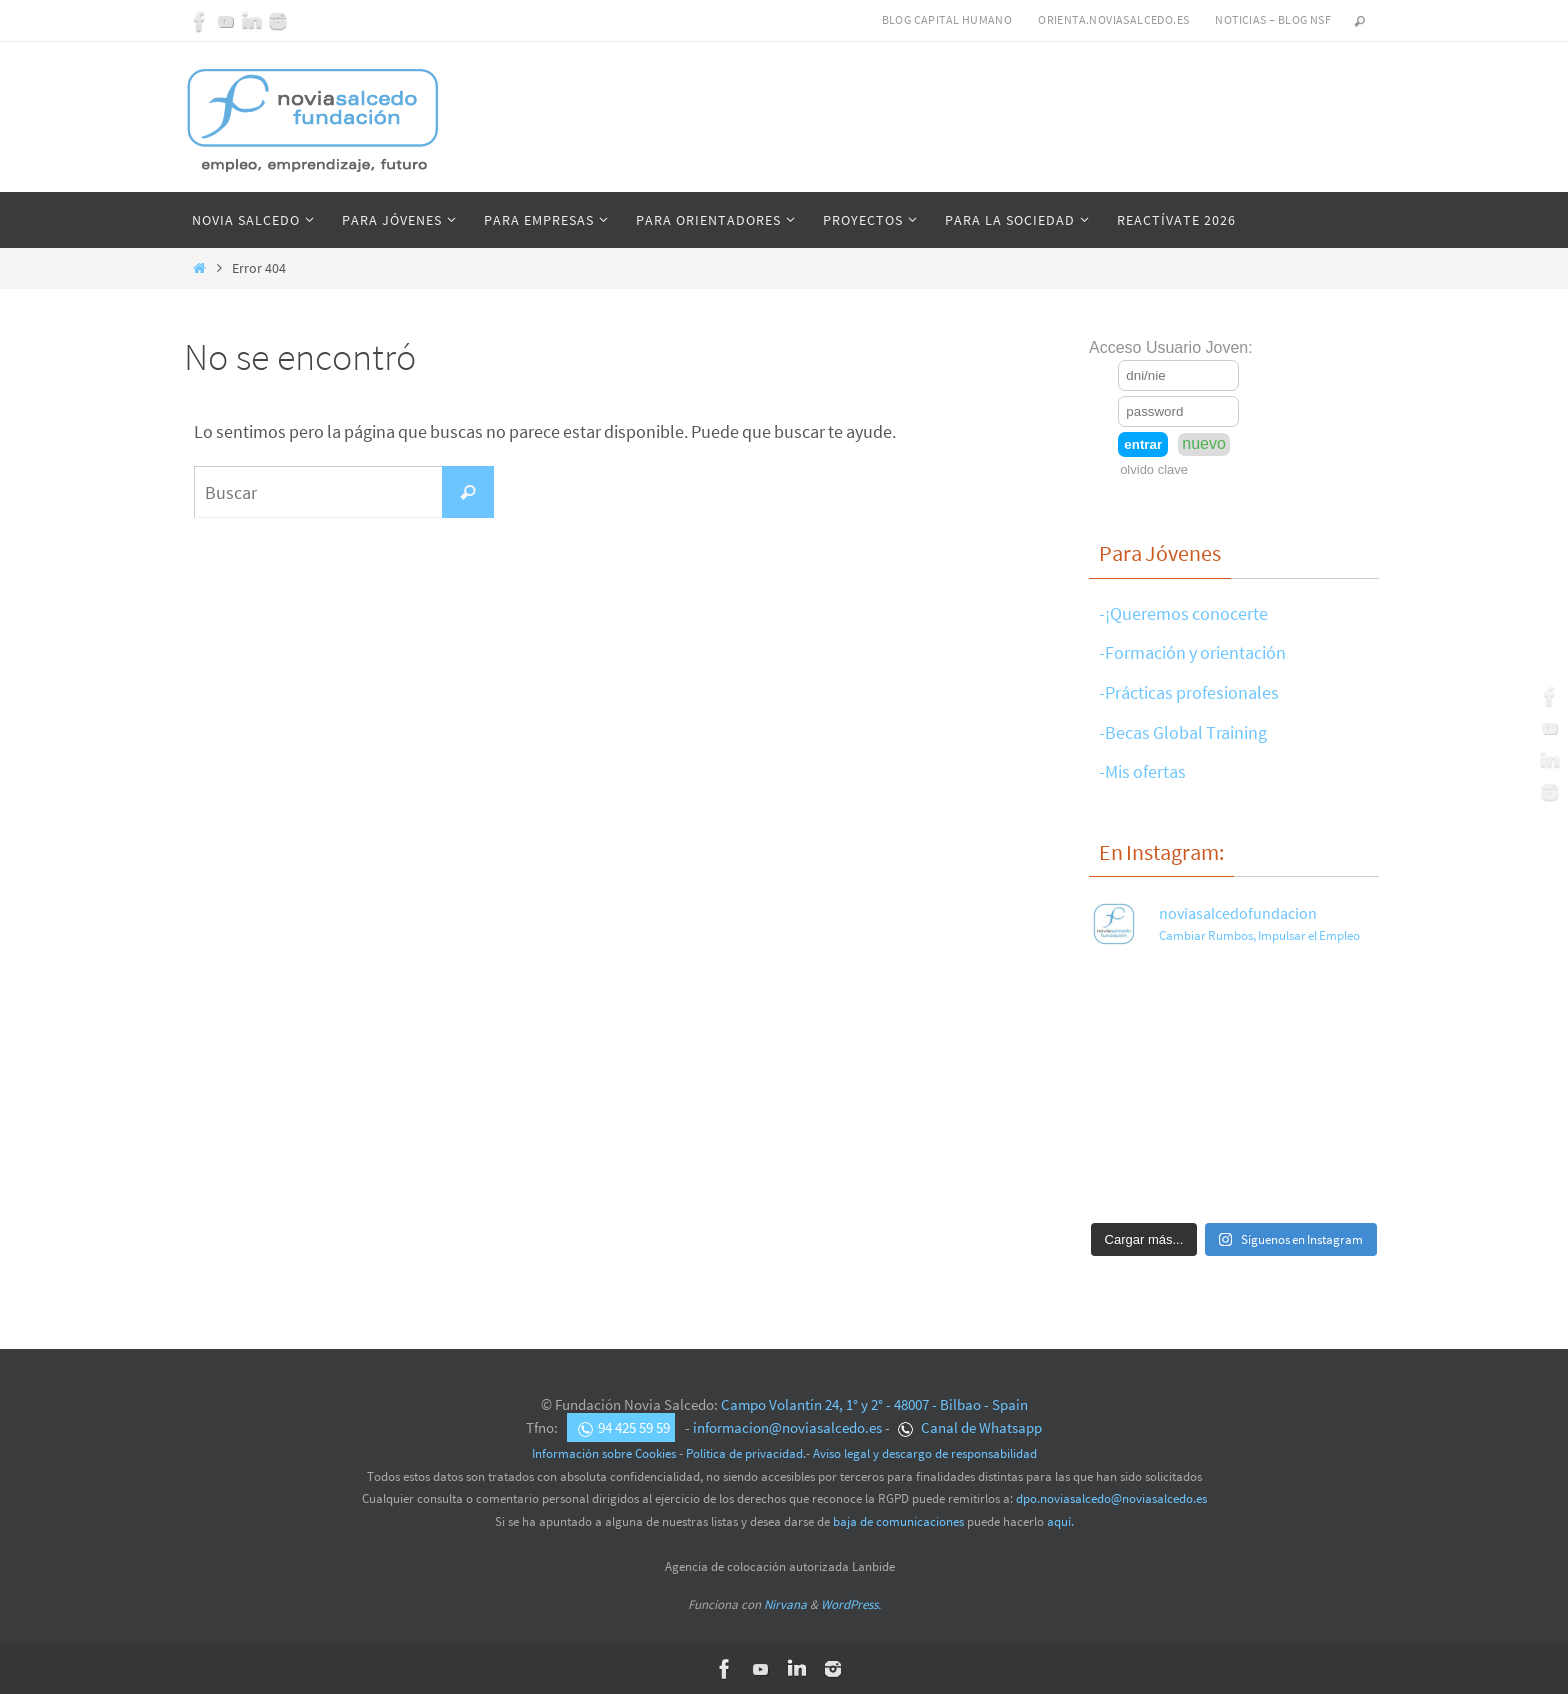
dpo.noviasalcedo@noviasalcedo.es (1111, 1498)
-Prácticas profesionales (1189, 692)
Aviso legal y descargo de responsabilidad (925, 1453)
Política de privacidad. (746, 1453)
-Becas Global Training (1183, 732)
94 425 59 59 (624, 1427)
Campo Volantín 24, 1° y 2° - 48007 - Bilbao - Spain (874, 1404)
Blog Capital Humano (947, 19)
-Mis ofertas (1142, 771)
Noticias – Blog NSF (1273, 19)
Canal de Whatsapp (970, 1427)
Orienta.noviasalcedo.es (1113, 19)
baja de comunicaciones (898, 1521)
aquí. (1060, 1521)
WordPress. (851, 1604)
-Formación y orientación (1192, 652)
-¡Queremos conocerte (1183, 613)
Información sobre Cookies (604, 1453)
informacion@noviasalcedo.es (787, 1427)
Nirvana (785, 1604)
